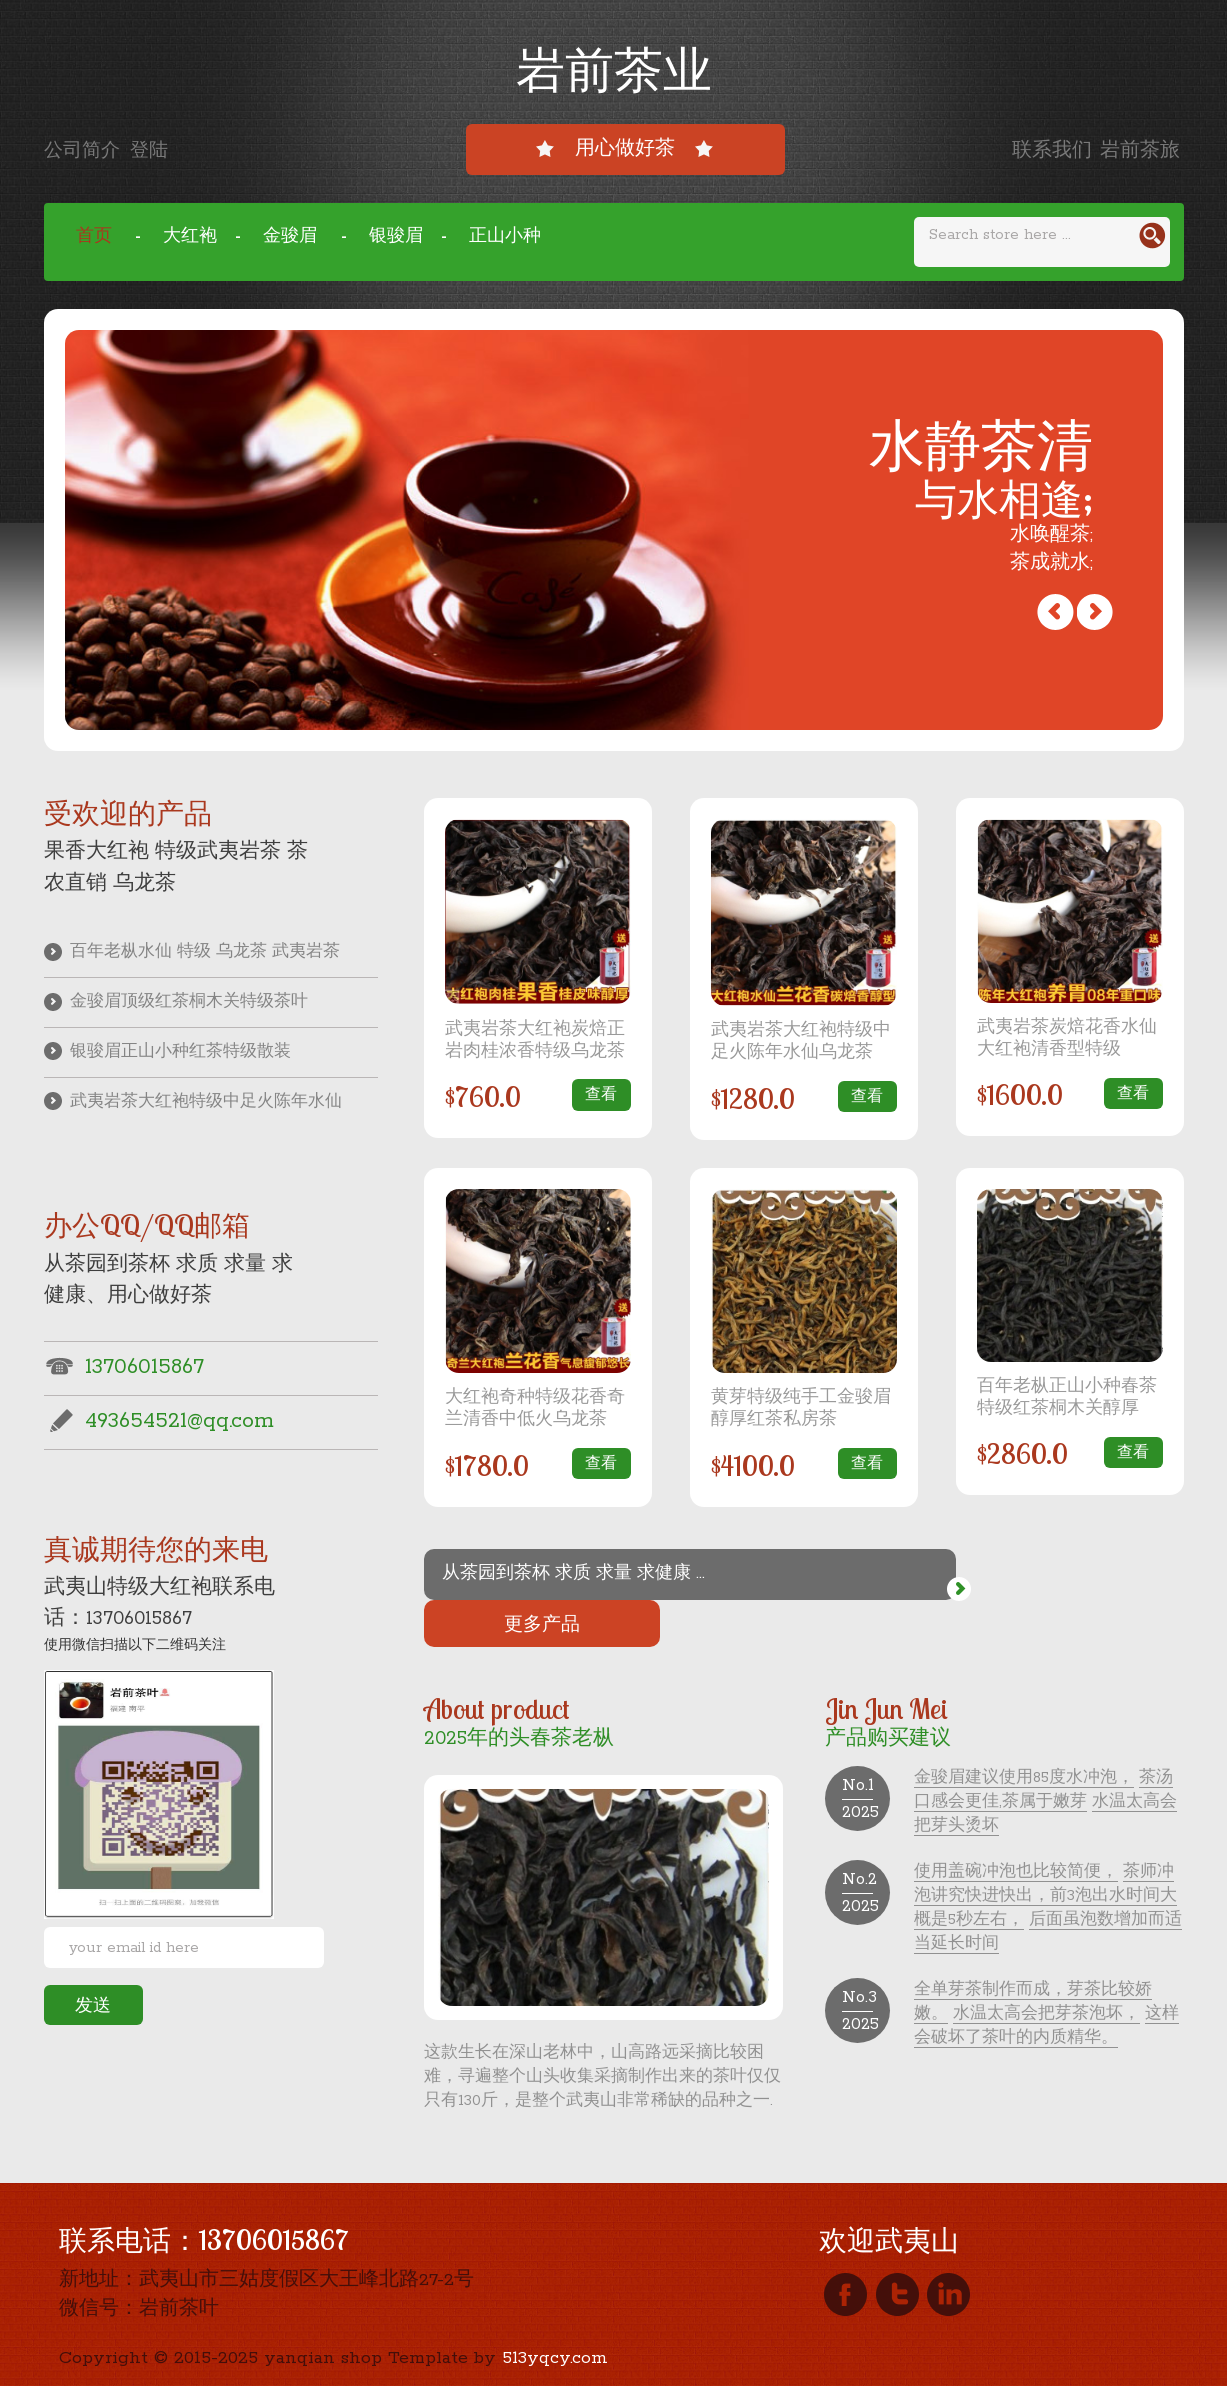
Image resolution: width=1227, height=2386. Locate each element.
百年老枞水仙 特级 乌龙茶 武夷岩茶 (200, 953)
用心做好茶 (625, 149)
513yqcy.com (555, 2311)
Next (1046, 613)
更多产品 (1070, 1574)
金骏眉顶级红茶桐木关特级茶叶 (183, 1005)
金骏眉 (292, 236)
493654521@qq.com (159, 1432)
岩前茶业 (614, 68)
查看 (600, 1095)
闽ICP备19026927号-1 (226, 2360)
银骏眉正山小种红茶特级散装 (174, 1058)
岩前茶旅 (1140, 151)
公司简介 (87, 151)
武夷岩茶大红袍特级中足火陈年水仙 (201, 1110)
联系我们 (1052, 151)
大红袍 (190, 236)
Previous (1085, 613)
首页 (96, 236)
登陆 (154, 151)
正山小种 (505, 236)
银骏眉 (396, 236)
